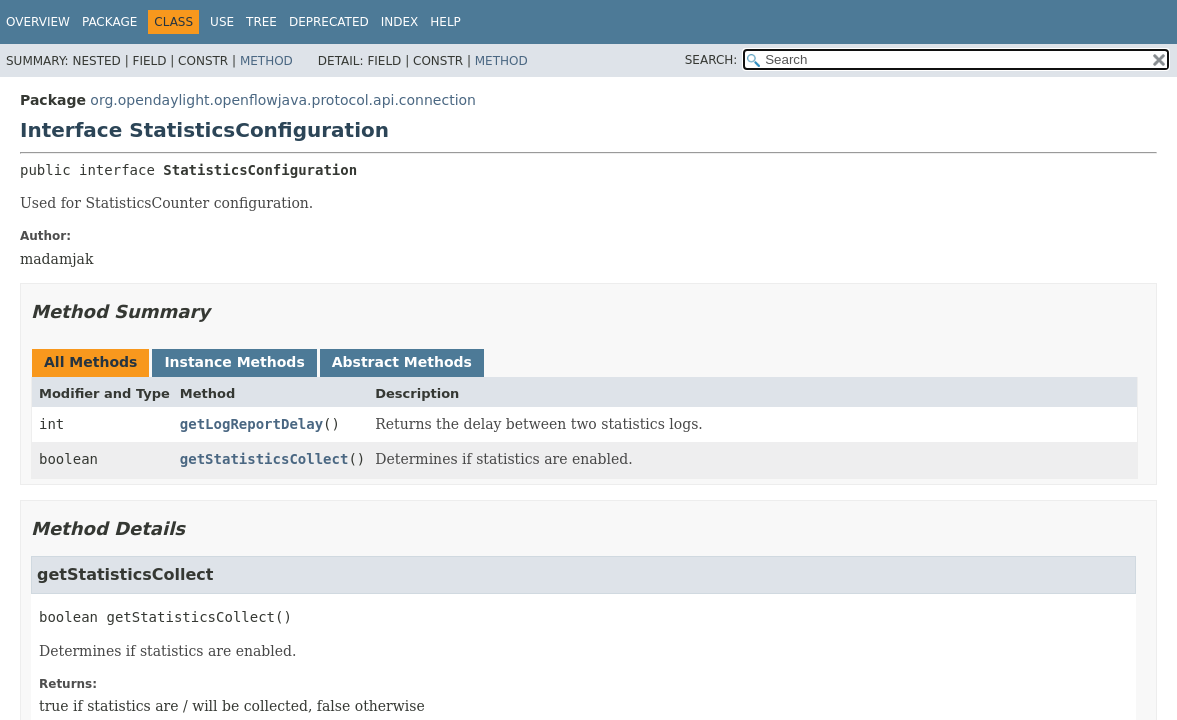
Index (400, 22)
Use (222, 22)
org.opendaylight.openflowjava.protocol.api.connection (283, 100)
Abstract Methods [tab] (402, 362)
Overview (38, 22)
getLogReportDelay (251, 424)
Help (445, 22)
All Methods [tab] (90, 362)
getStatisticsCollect (264, 459)
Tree (261, 22)
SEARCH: (711, 60)
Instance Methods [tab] (234, 362)
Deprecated (329, 22)
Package (109, 22)
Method (266, 61)
